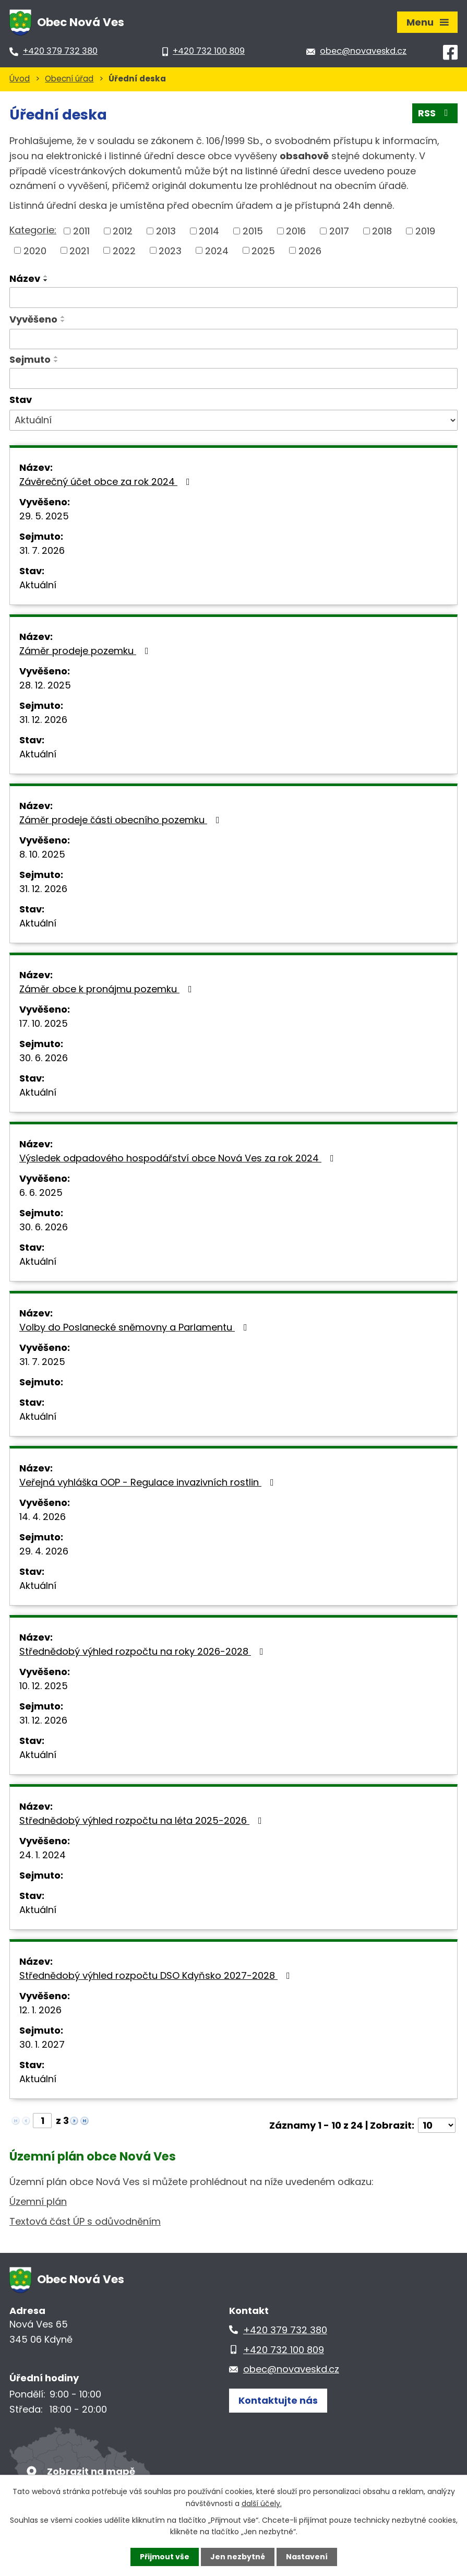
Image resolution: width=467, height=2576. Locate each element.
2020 (34, 250)
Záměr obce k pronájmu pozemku (107, 988)
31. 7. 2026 (42, 550)
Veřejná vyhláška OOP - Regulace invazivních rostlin (148, 1482)
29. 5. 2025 (44, 516)
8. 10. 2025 (42, 854)
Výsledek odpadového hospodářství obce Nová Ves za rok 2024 (178, 1158)
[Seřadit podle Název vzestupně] (46, 276)
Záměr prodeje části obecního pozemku (121, 819)
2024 (217, 250)
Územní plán (38, 2201)
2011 (81, 231)
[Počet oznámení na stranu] (437, 2125)
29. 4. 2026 (43, 1551)
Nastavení (307, 2556)
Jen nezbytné (237, 2556)
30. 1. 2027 (42, 2044)
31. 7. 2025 (42, 1361)
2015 (253, 231)
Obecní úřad (69, 78)
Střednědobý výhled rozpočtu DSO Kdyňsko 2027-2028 (156, 1975)
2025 (263, 250)
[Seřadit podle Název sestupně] (46, 280)
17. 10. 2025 (43, 1023)
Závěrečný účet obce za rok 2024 (106, 481)
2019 (425, 231)
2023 (170, 250)
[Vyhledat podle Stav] (233, 420)
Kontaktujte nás (278, 2400)
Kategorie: (32, 229)
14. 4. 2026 (42, 1516)
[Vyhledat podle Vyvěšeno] (233, 339)
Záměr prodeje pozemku (86, 650)
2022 (124, 250)
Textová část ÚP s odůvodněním (85, 2221)
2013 (166, 231)
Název (24, 278)
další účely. (262, 2503)
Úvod (19, 78)
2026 (309, 250)
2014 (209, 231)
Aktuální (37, 584)
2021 (79, 250)
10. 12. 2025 (43, 1685)
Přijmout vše (164, 2556)
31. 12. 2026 (43, 719)
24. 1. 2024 (42, 1854)
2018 (382, 231)
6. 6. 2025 (41, 1192)
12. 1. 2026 (40, 2009)
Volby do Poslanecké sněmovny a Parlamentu (135, 1327)
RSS (435, 113)
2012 (123, 231)
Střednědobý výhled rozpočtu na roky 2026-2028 (143, 1651)
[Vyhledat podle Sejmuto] (233, 378)
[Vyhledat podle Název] (233, 297)
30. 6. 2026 (43, 1057)
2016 (296, 231)
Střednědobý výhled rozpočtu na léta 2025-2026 (142, 1820)
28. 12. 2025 (45, 685)
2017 (339, 231)
